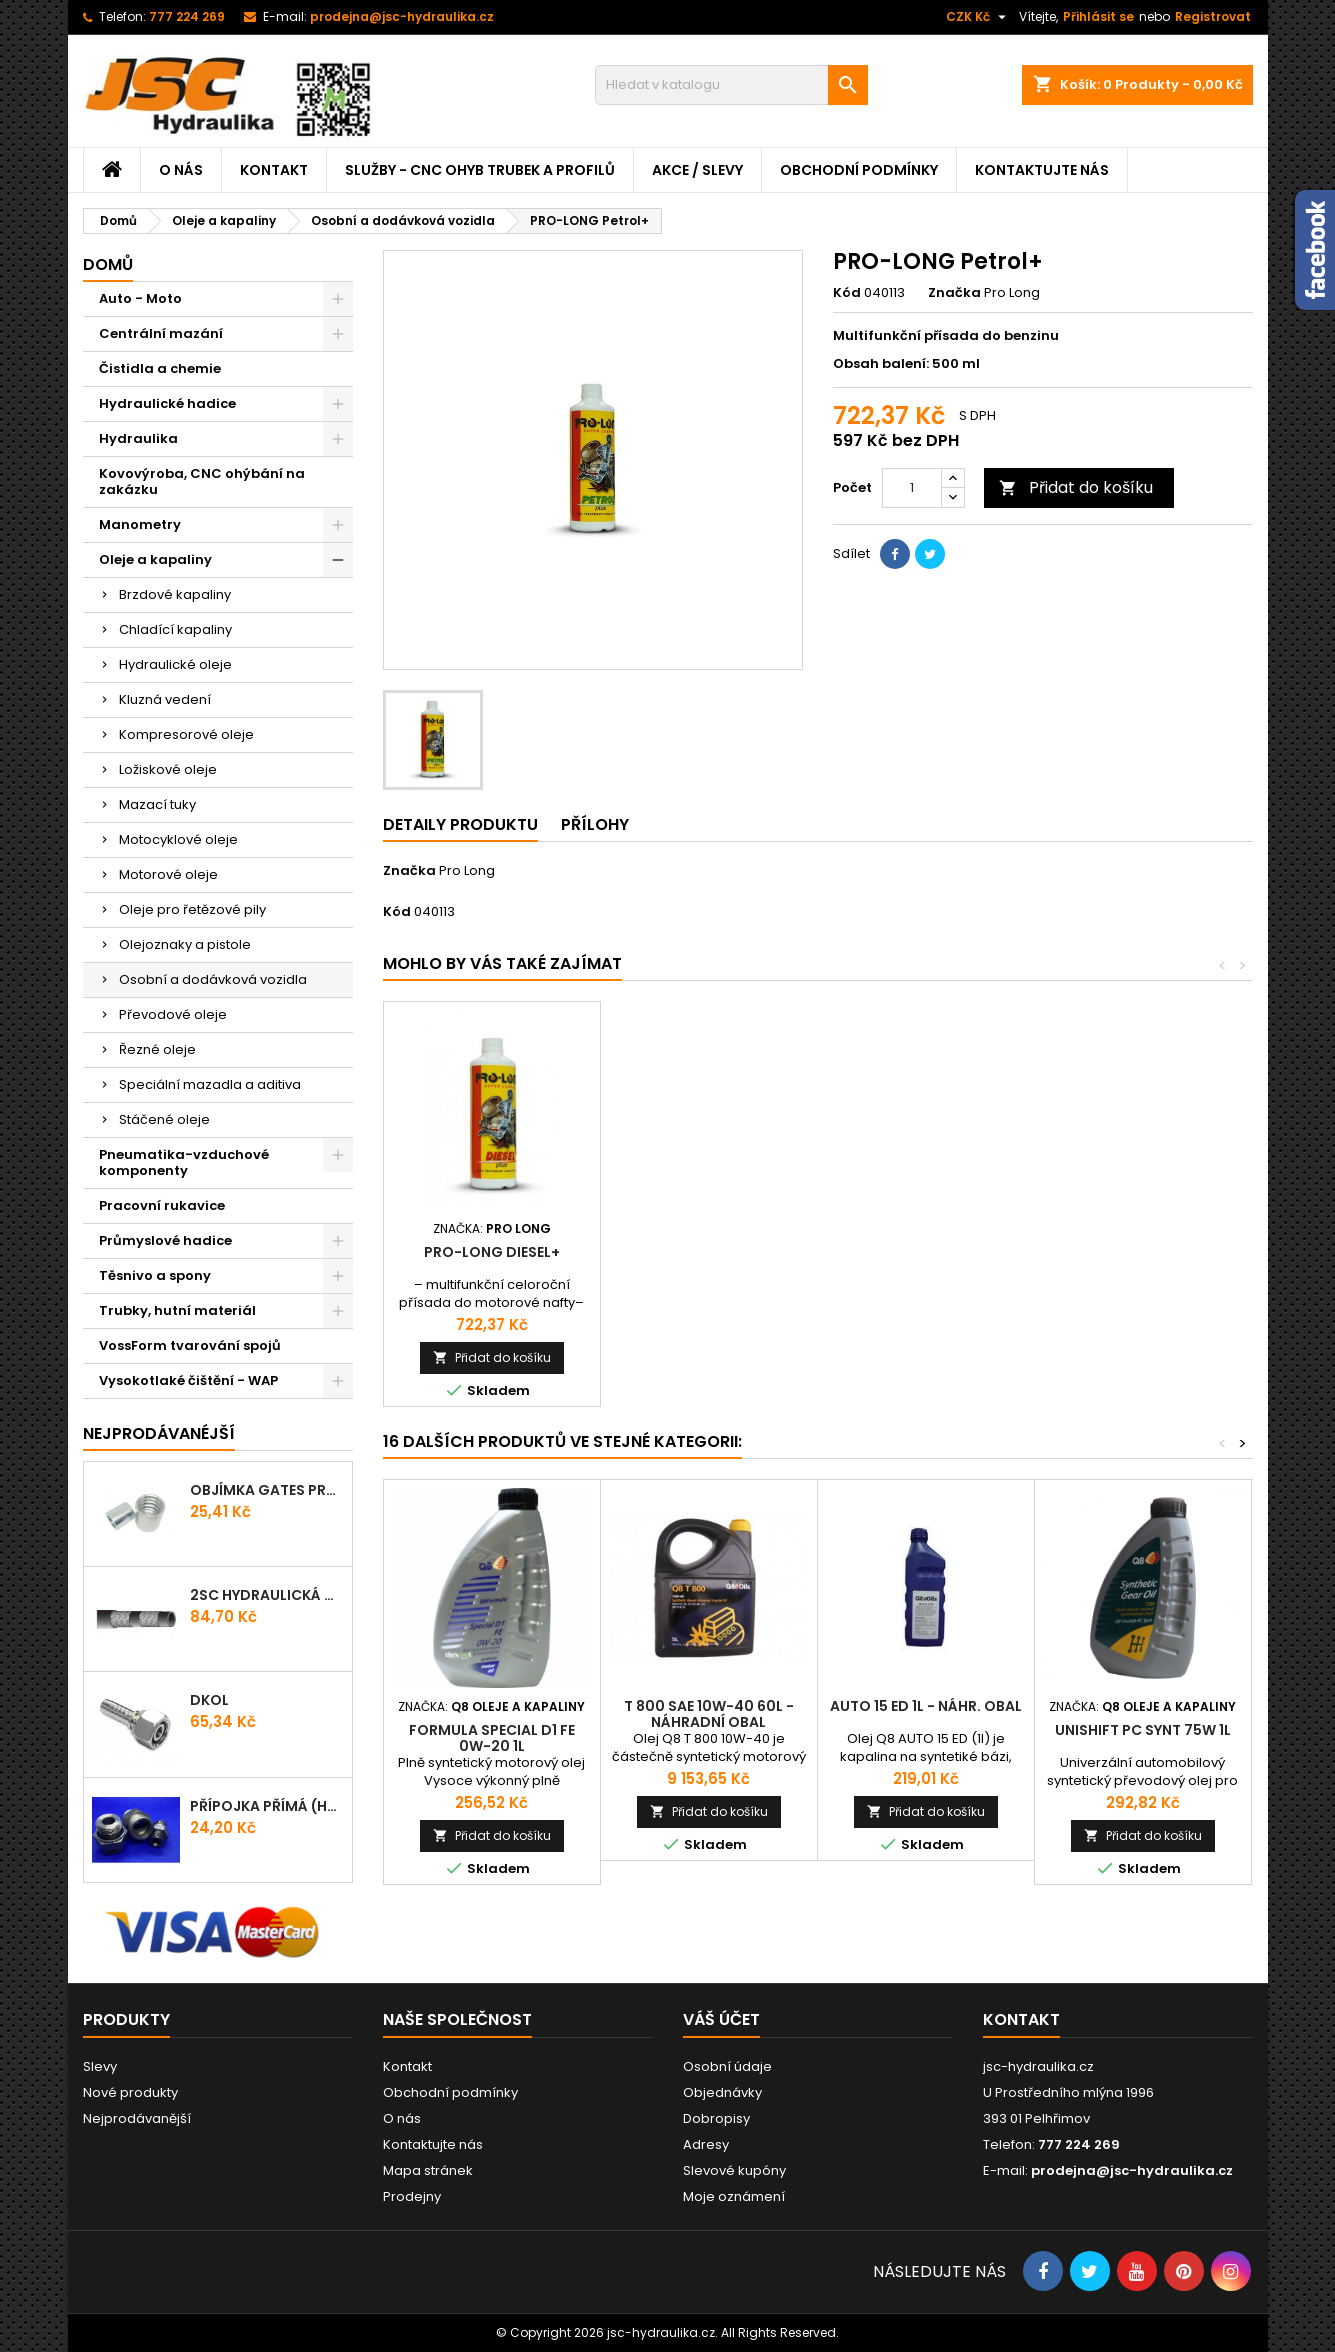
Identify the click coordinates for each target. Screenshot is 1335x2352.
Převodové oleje (173, 1014)
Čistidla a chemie (160, 368)
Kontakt (274, 170)
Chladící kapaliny (175, 629)
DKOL (209, 1700)
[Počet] (912, 488)
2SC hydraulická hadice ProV (267, 1595)
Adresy (706, 2144)
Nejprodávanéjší (159, 1433)
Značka (954, 293)
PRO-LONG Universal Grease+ (492, 1260)
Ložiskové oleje (168, 769)
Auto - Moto (140, 298)
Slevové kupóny (734, 2170)
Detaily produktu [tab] (460, 824)
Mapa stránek (428, 2170)
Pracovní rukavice (162, 1205)
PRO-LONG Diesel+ (926, 1252)
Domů (108, 264)
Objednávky (722, 2092)
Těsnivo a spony (155, 1275)
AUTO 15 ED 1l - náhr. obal (926, 1706)
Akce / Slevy (697, 170)
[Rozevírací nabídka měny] (978, 17)
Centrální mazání (161, 333)
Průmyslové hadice (165, 1240)
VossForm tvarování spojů (190, 1345)
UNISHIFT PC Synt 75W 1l (1143, 1730)
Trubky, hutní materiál (177, 1310)
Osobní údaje (727, 2066)
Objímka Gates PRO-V (267, 1490)
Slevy (100, 2066)
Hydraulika (138, 438)
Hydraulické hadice (167, 403)
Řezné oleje (157, 1049)
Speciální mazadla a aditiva (210, 1084)
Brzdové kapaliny (175, 594)
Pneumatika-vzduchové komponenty (184, 1162)
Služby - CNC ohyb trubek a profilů (480, 170)
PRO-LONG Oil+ (709, 1252)
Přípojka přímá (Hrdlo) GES (267, 1806)
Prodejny (412, 2196)
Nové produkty (130, 2092)
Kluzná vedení (165, 699)
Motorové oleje (168, 874)
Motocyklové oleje (178, 839)
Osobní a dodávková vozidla (213, 979)
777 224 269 (187, 16)
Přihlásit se (1098, 16)
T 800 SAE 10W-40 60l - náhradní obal (709, 1714)
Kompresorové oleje (186, 734)
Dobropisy (716, 2118)
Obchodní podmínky (859, 170)
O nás (181, 170)
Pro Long (467, 870)
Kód (847, 293)
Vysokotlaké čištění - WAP (188, 1380)
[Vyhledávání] (731, 85)
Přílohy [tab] (595, 824)
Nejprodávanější (137, 2118)
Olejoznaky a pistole (185, 944)
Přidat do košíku (1076, 487)
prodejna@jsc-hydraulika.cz (402, 16)
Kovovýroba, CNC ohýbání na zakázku (202, 481)
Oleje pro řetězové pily (192, 909)
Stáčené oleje (164, 1119)
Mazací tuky (157, 804)
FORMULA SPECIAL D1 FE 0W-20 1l (492, 1738)
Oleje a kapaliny (155, 559)
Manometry (140, 524)
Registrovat (1213, 16)
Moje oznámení (734, 2196)
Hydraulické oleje (175, 664)
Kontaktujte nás (1042, 170)
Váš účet (721, 2019)
